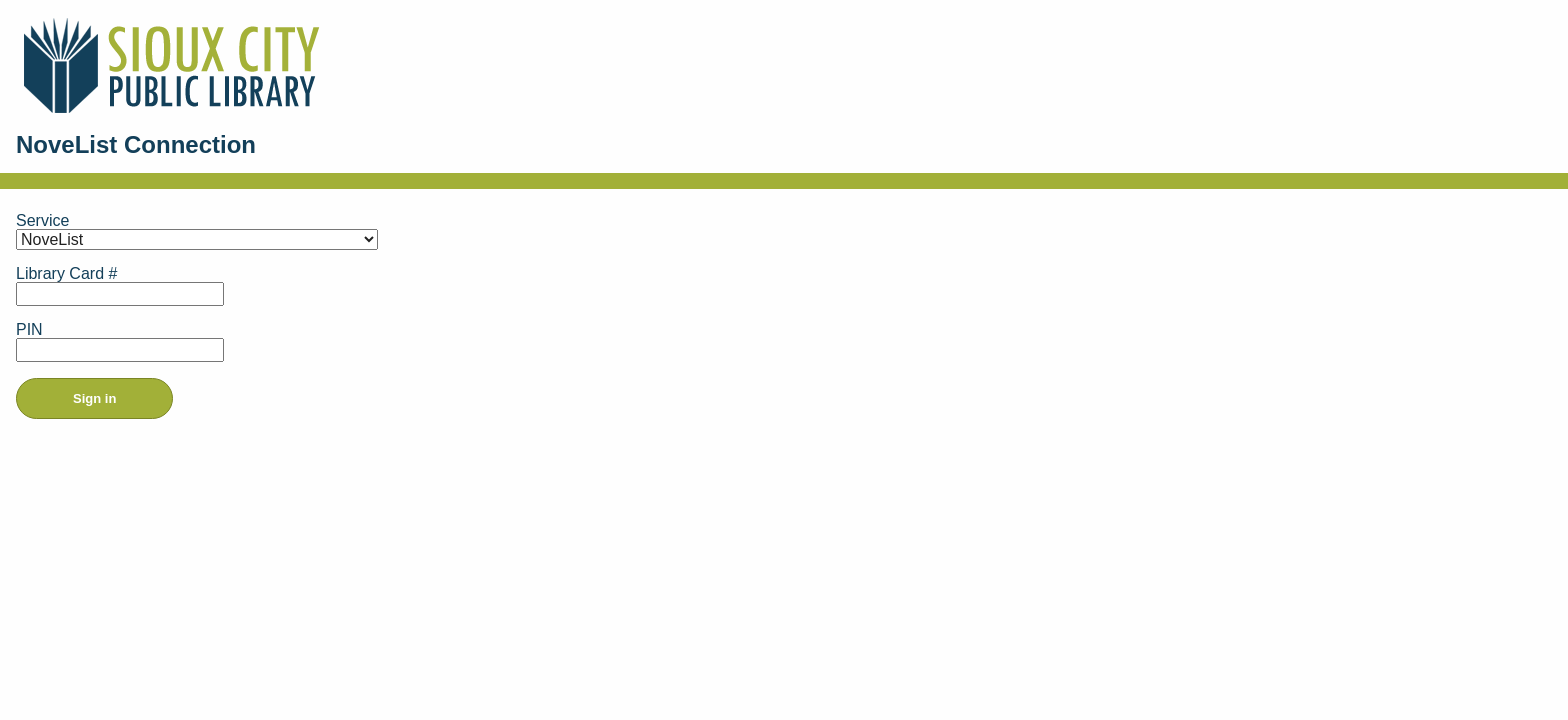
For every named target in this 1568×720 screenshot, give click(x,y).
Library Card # (66, 274)
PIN (29, 330)
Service (42, 221)
